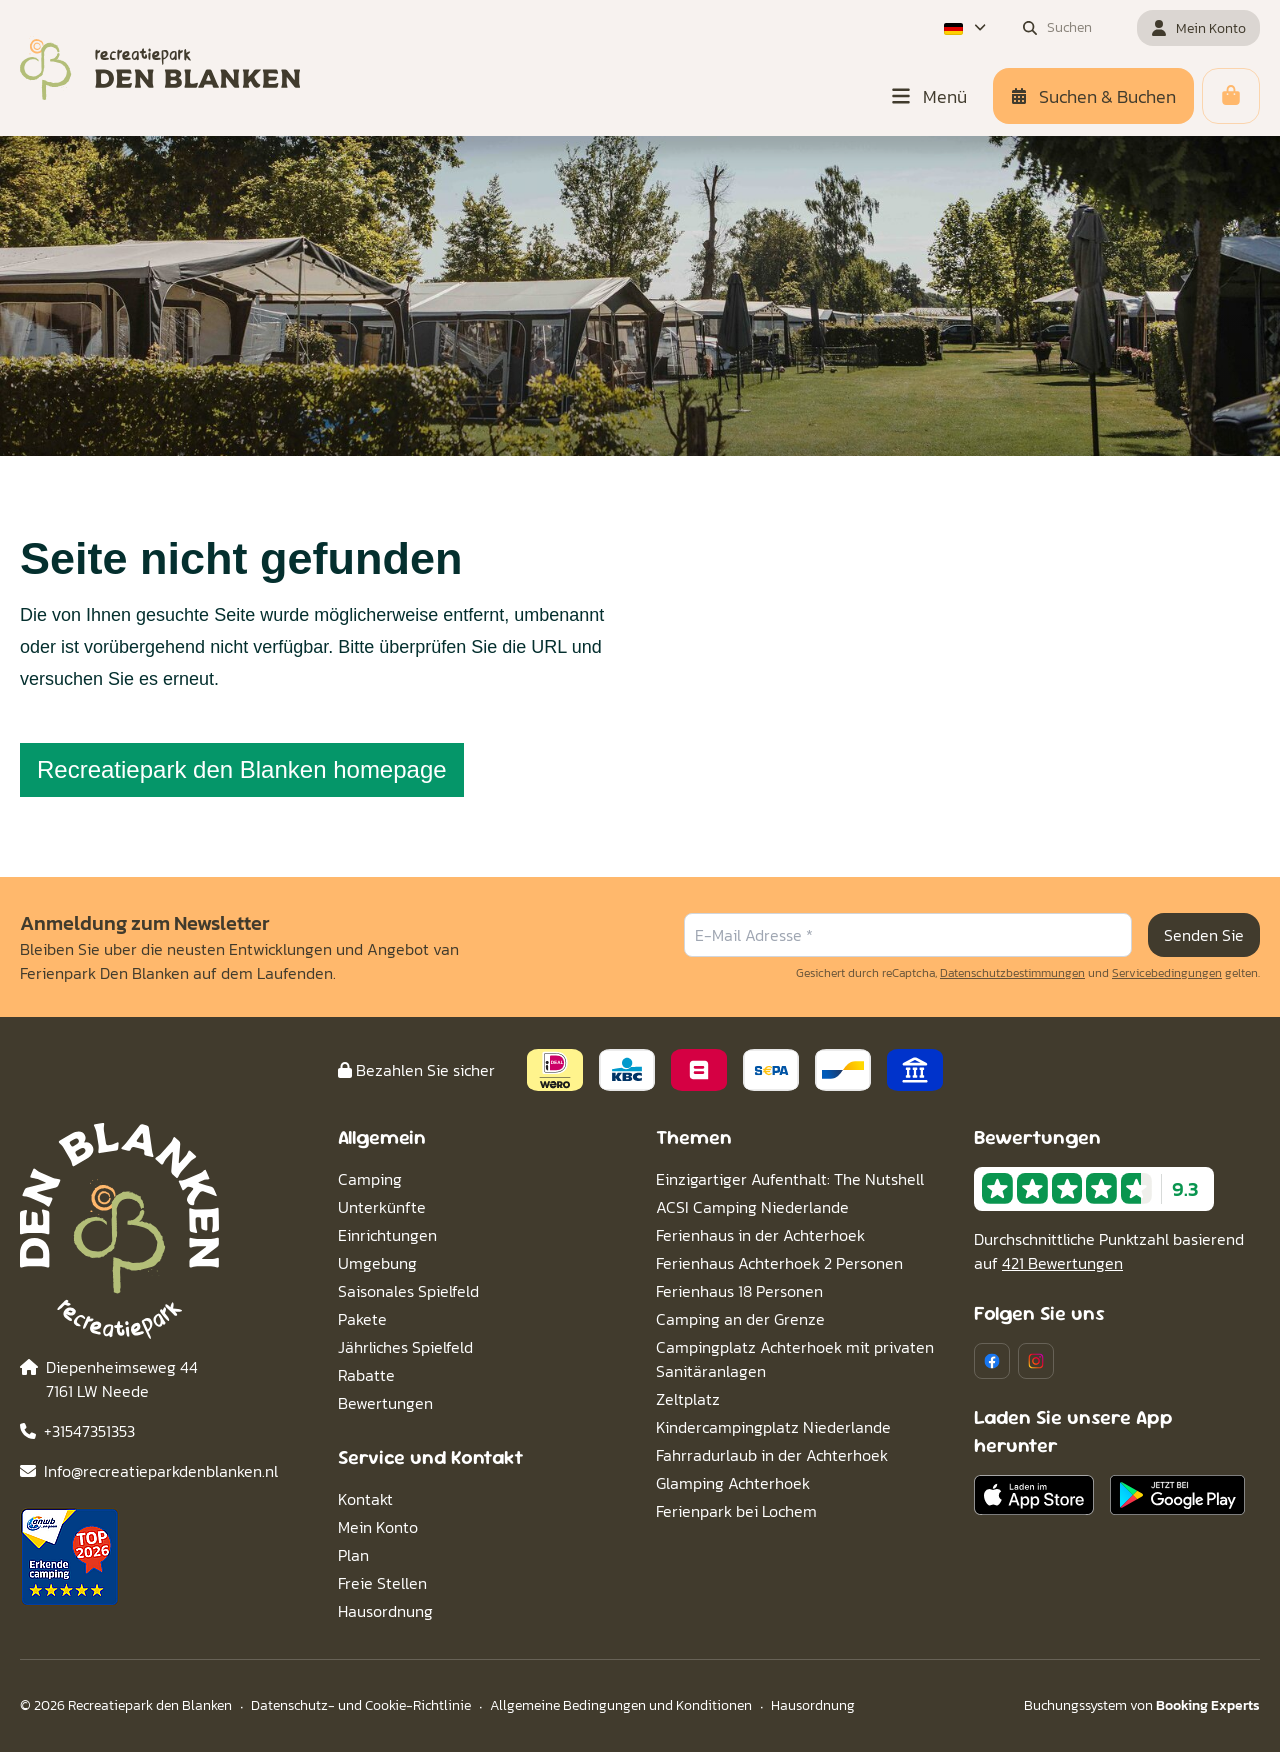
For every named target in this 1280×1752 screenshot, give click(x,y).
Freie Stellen (382, 1583)
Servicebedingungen (1167, 973)
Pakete (362, 1319)
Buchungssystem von (1142, 1705)
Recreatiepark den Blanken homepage (242, 769)
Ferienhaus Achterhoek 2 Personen (779, 1263)
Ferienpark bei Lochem (736, 1511)
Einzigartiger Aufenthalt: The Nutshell (790, 1179)
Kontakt (365, 1499)
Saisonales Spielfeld (408, 1291)
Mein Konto (378, 1527)
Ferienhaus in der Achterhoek (760, 1235)
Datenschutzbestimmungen (1012, 973)
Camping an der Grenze (740, 1319)
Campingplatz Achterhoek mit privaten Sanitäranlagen (795, 1359)
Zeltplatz (688, 1399)
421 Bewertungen (1062, 1263)
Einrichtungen (387, 1235)
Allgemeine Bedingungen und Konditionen (621, 1705)
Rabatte (366, 1375)
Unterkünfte (382, 1207)
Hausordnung (385, 1611)
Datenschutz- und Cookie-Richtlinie (361, 1705)
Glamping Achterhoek (733, 1483)
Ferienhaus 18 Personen (739, 1291)
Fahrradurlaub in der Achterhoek (772, 1455)
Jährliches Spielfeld (405, 1347)
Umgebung (377, 1263)
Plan (353, 1555)
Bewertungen (385, 1403)
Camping (370, 1179)
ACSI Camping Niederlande (752, 1207)
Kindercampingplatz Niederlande (773, 1427)
